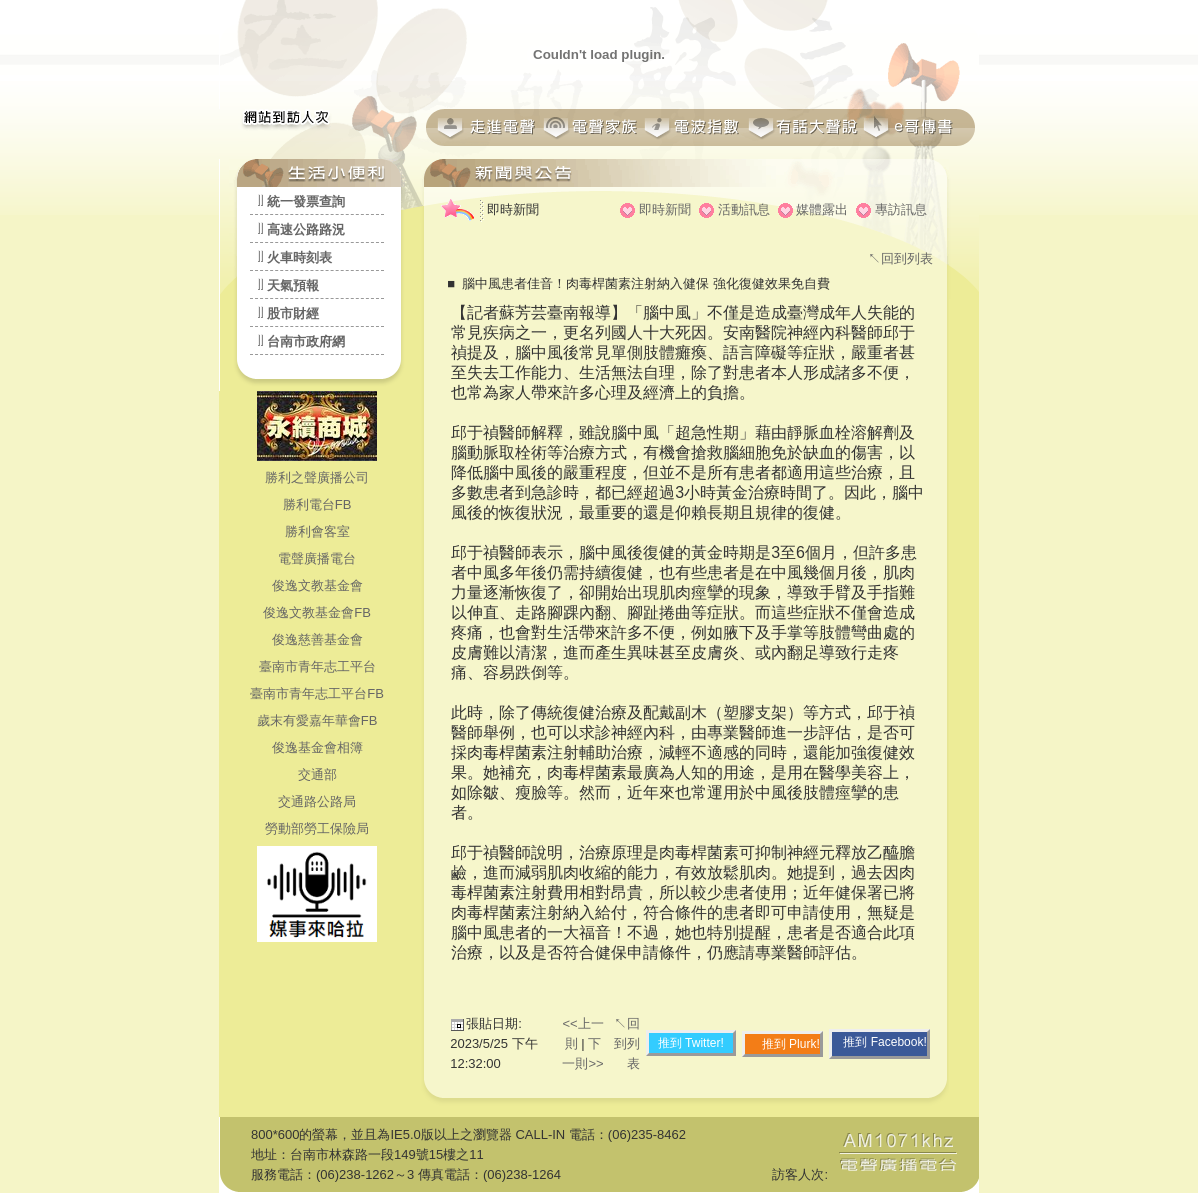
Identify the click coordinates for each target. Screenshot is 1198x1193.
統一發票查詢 (306, 201)
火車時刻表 (299, 257)
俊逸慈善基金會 (317, 639)
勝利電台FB (317, 504)
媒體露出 (822, 209)
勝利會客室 (317, 531)
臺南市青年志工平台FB (317, 693)
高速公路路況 (306, 229)
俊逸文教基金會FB (317, 612)
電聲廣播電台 (317, 558)
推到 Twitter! (691, 1043)
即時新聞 (665, 209)
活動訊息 (744, 209)
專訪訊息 (901, 209)
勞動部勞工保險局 (317, 828)
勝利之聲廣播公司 (317, 477)
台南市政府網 (306, 341)
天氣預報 (293, 285)
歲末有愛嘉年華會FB (317, 720)
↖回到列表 (900, 258)
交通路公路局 (317, 801)
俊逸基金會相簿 (317, 747)
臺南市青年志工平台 (317, 666)
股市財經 (293, 313)
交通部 (317, 774)
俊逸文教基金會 (317, 585)
